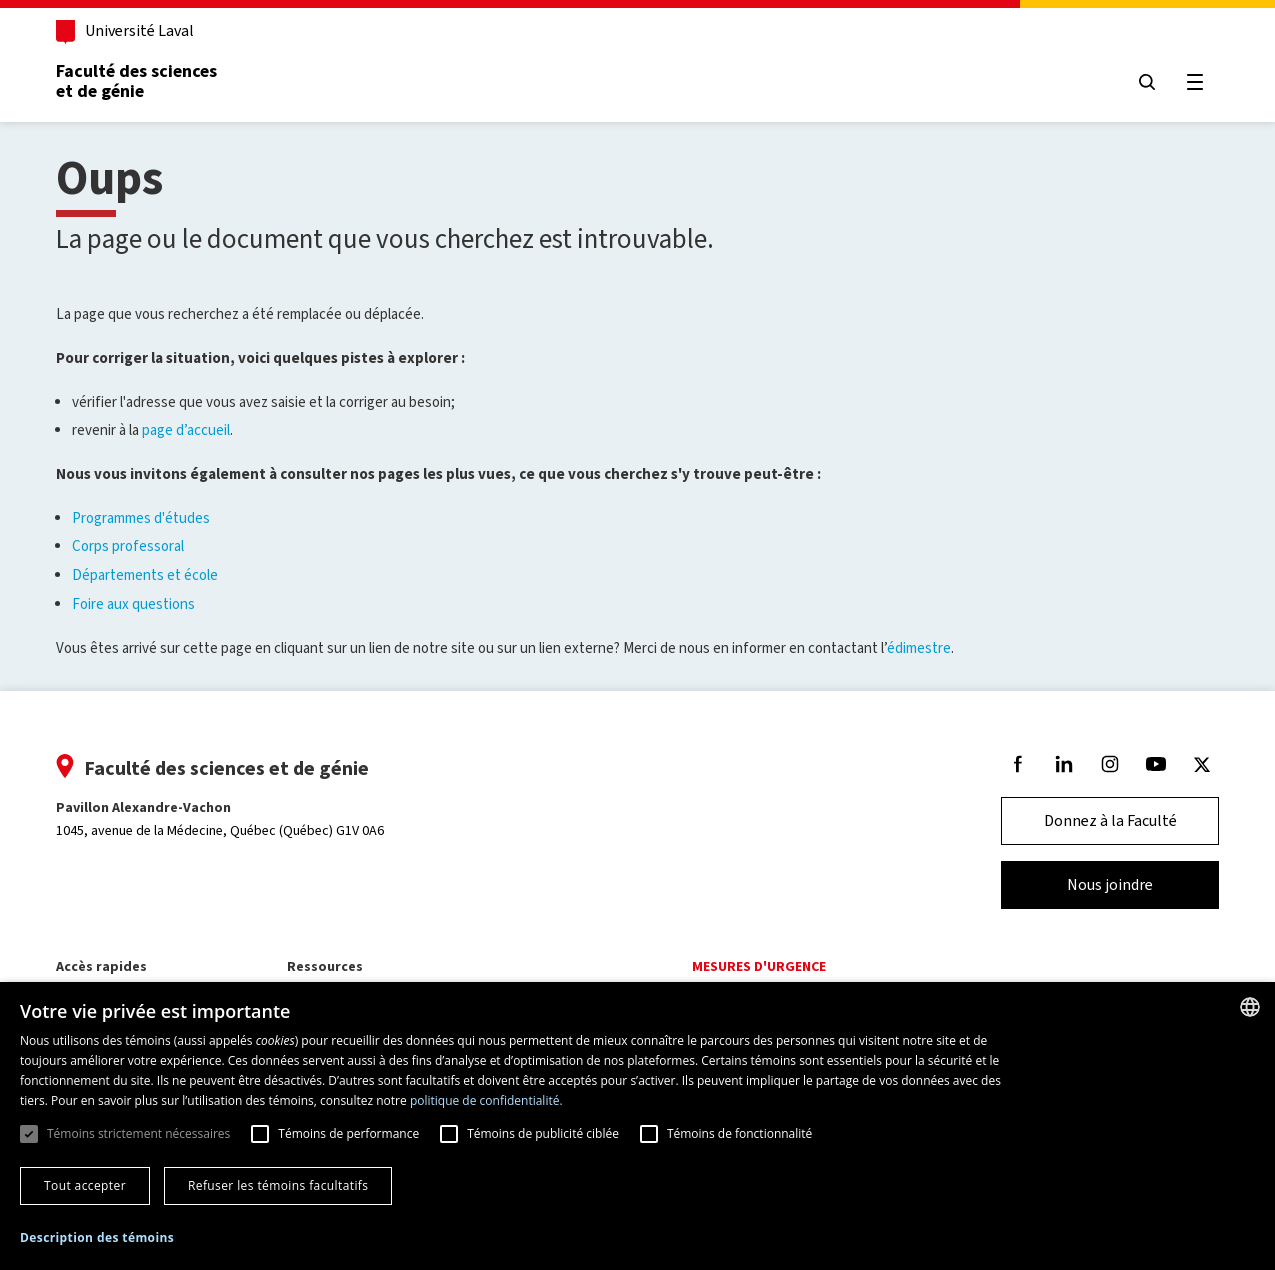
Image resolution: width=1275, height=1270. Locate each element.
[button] (97, 1238)
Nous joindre (1110, 884)
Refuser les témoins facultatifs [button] (278, 1185)
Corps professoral (128, 546)
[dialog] (637, 1126)
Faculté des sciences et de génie (136, 81)
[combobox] (1250, 1007)
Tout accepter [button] (85, 1185)
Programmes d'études (141, 518)
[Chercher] (1147, 82)
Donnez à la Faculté (1110, 820)
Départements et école (145, 575)
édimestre (919, 648)
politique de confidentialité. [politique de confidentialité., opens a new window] (486, 1100)
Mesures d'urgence (759, 966)
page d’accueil (186, 430)
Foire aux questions (133, 604)
